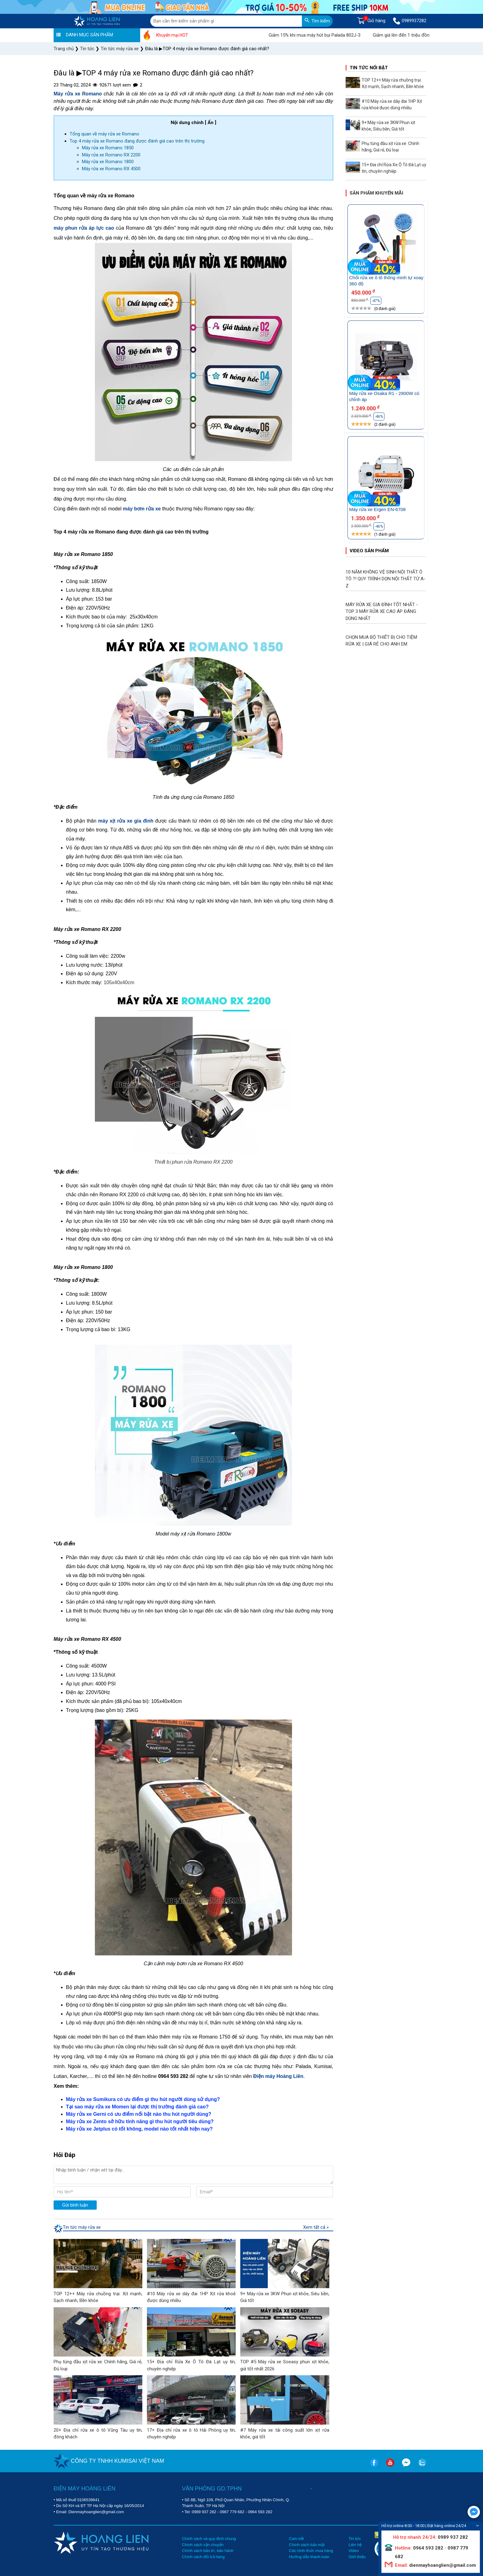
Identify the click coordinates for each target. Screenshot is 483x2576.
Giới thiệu (356, 2556)
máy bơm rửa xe (142, 508)
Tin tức (354, 2538)
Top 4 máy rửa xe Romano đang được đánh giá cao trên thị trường (137, 141)
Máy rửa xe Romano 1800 (108, 161)
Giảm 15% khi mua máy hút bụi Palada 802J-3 (341, 35)
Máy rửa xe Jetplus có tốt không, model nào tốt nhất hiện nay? (139, 2128)
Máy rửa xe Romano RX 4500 (111, 168)
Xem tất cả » (316, 2227)
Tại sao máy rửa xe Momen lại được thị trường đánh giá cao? (137, 2106)
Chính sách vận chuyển (203, 2544)
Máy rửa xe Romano (78, 93)
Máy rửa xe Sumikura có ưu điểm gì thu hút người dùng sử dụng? (143, 2099)
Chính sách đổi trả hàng (203, 2556)
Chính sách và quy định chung (209, 2538)
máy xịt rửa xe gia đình (125, 820)
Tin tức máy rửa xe (82, 2227)
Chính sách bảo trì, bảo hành (207, 2550)
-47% (376, 301)
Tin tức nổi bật (369, 67)
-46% (379, 416)
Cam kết (296, 2538)
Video (353, 2550)
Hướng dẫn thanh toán (309, 2556)
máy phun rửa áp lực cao (84, 228)
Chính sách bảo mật (307, 2544)
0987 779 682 (232, 2512)
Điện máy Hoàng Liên (278, 2076)
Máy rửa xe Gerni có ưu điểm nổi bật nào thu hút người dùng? (138, 2114)
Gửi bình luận (75, 2205)
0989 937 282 (204, 2512)
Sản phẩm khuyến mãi (376, 193)
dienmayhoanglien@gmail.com (442, 2565)
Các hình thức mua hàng (311, 2550)
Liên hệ (354, 2544)
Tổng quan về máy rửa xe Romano (104, 134)
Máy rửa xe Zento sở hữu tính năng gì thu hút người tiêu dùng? (140, 2121)
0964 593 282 (260, 2512)
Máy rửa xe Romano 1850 (108, 148)
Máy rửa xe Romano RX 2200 (111, 155)
